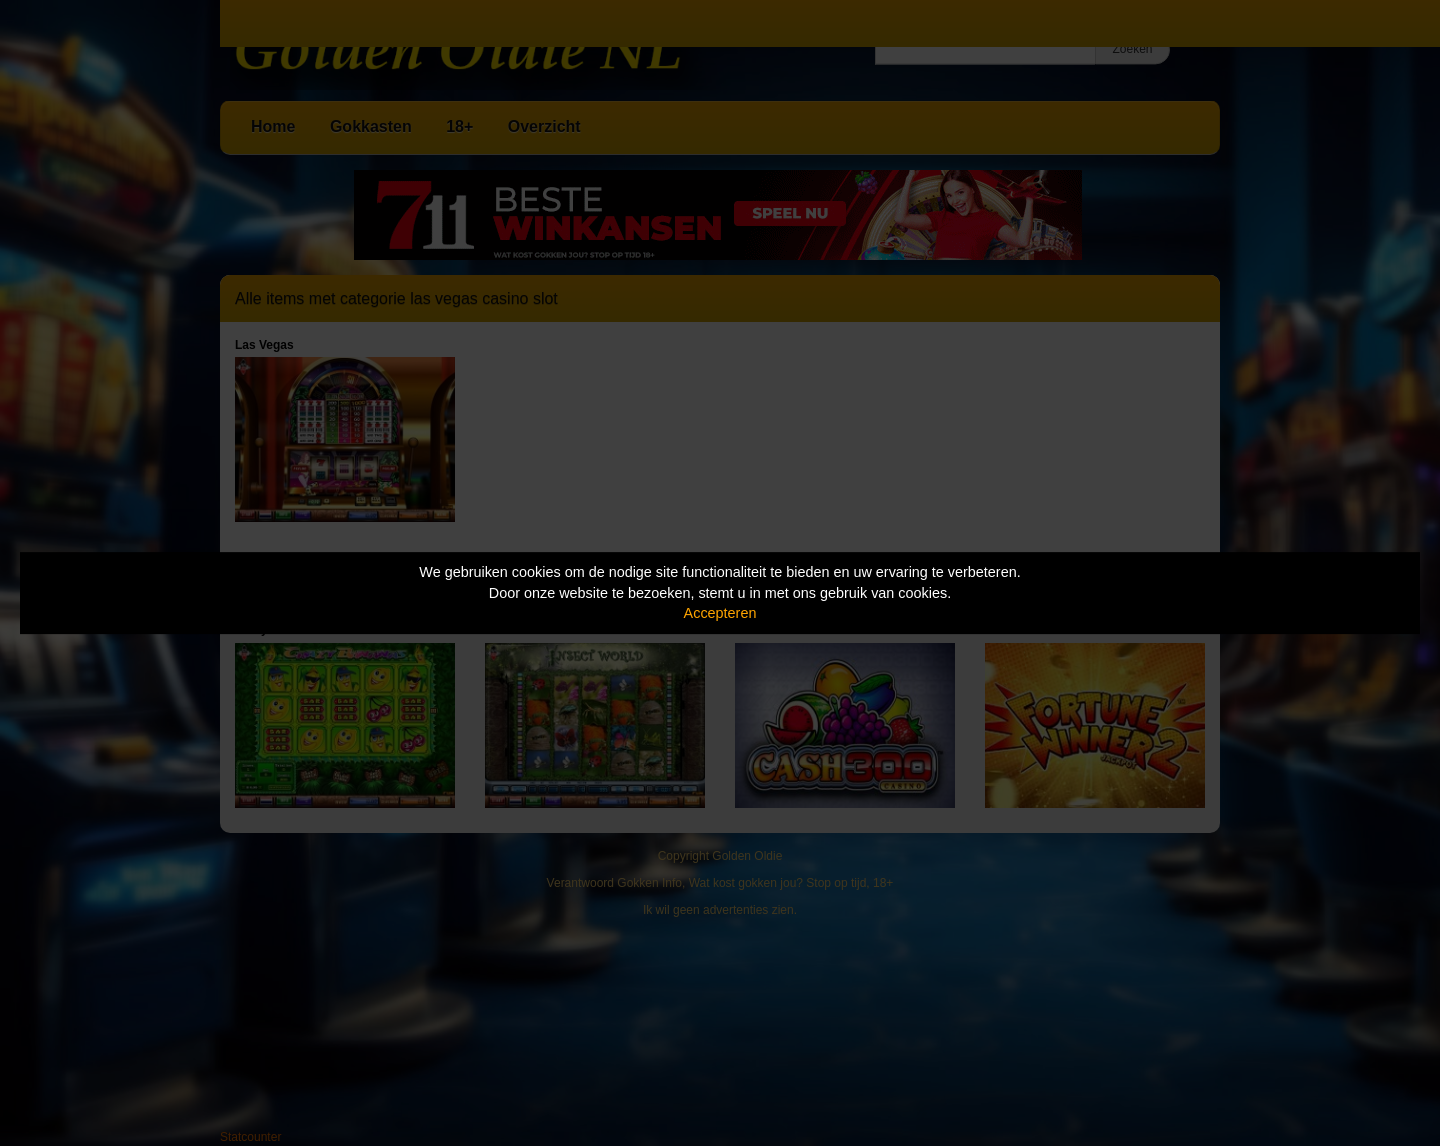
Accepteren (720, 613)
